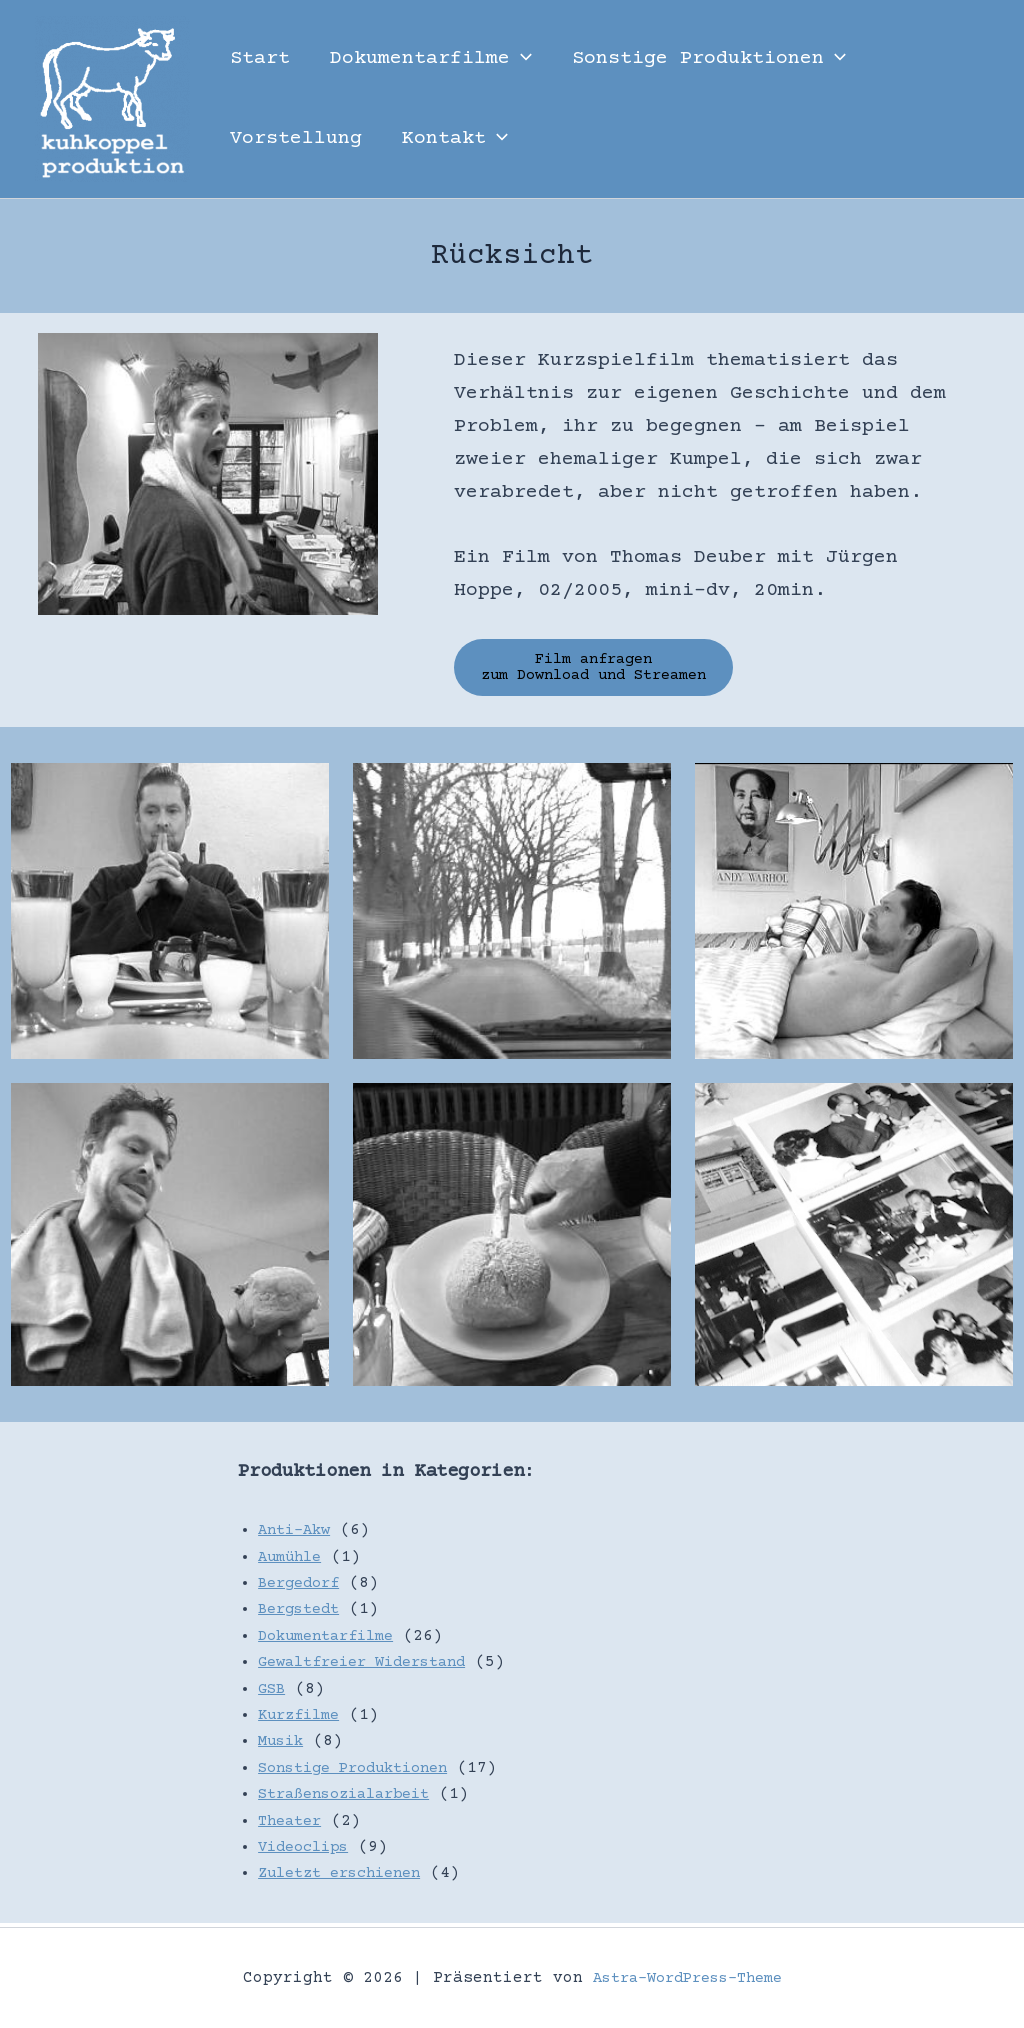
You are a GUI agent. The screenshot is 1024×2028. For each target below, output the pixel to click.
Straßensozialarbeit (353, 1799)
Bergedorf (303, 1588)
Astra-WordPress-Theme (687, 1978)
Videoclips (308, 1851)
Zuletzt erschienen (348, 1878)
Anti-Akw (298, 1535)
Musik (283, 1746)
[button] (521, 59)
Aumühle (293, 1561)
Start (260, 58)
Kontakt (455, 139)
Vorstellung (296, 138)
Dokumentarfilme (431, 59)
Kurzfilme (303, 1719)
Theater (293, 1825)
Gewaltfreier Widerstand (373, 1667)
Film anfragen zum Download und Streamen (609, 670)
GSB (273, 1693)
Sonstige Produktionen (709, 59)
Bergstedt (303, 1614)
